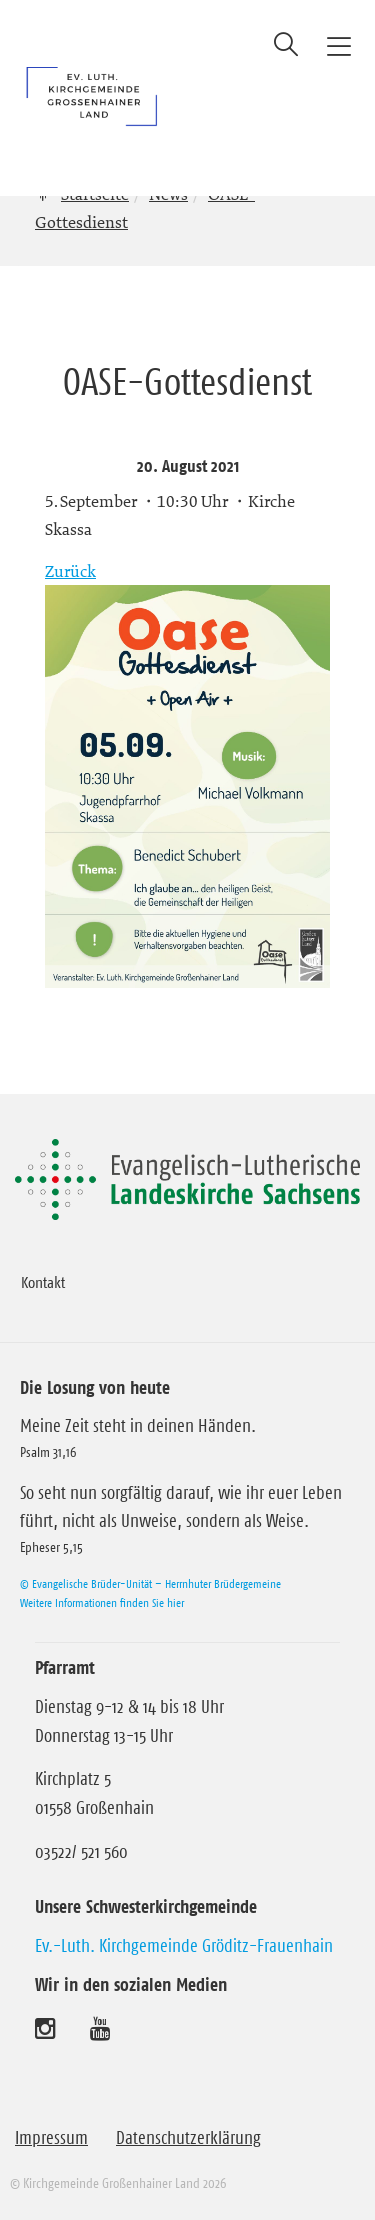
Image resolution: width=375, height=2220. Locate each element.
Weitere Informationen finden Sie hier (102, 1602)
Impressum (51, 2138)
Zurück (70, 571)
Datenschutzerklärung (188, 2138)
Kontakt (43, 1282)
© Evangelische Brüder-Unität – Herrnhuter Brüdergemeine (150, 1583)
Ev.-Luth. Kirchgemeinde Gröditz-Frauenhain (184, 1946)
